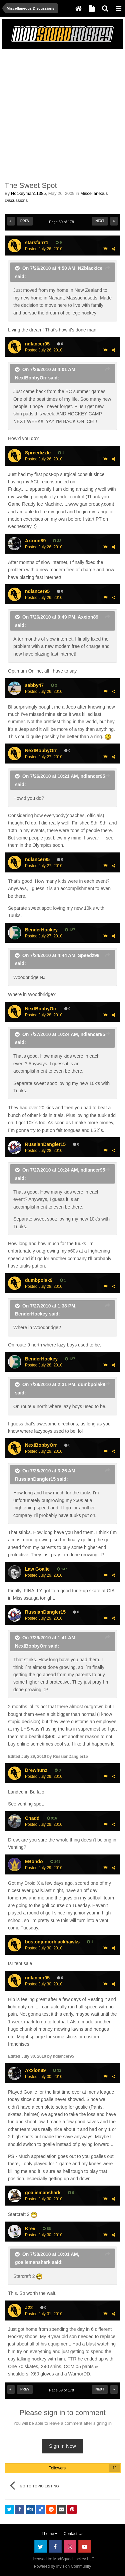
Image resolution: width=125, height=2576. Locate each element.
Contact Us (73, 2533)
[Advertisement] (62, 113)
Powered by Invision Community (62, 2566)
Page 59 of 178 (62, 222)
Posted (43, 249)
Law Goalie (37, 1569)
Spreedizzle (38, 452)
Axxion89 (35, 540)
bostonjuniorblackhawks (52, 1941)
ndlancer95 (37, 343)
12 (114, 2468)
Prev (24, 221)
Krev (30, 2228)
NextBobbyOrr (41, 750)
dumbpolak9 (38, 1280)
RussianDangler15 (45, 1144)
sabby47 (34, 685)
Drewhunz (36, 1770)
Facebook (55, 2546)
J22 (29, 2307)
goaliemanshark (43, 2192)
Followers (57, 2468)
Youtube (84, 2546)
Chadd (32, 1818)
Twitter (40, 2546)
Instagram (70, 2546)
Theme (50, 2533)
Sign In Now (62, 2446)
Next (99, 221)
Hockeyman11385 (28, 193)
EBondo (34, 1861)
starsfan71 (36, 242)
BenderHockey (41, 929)
